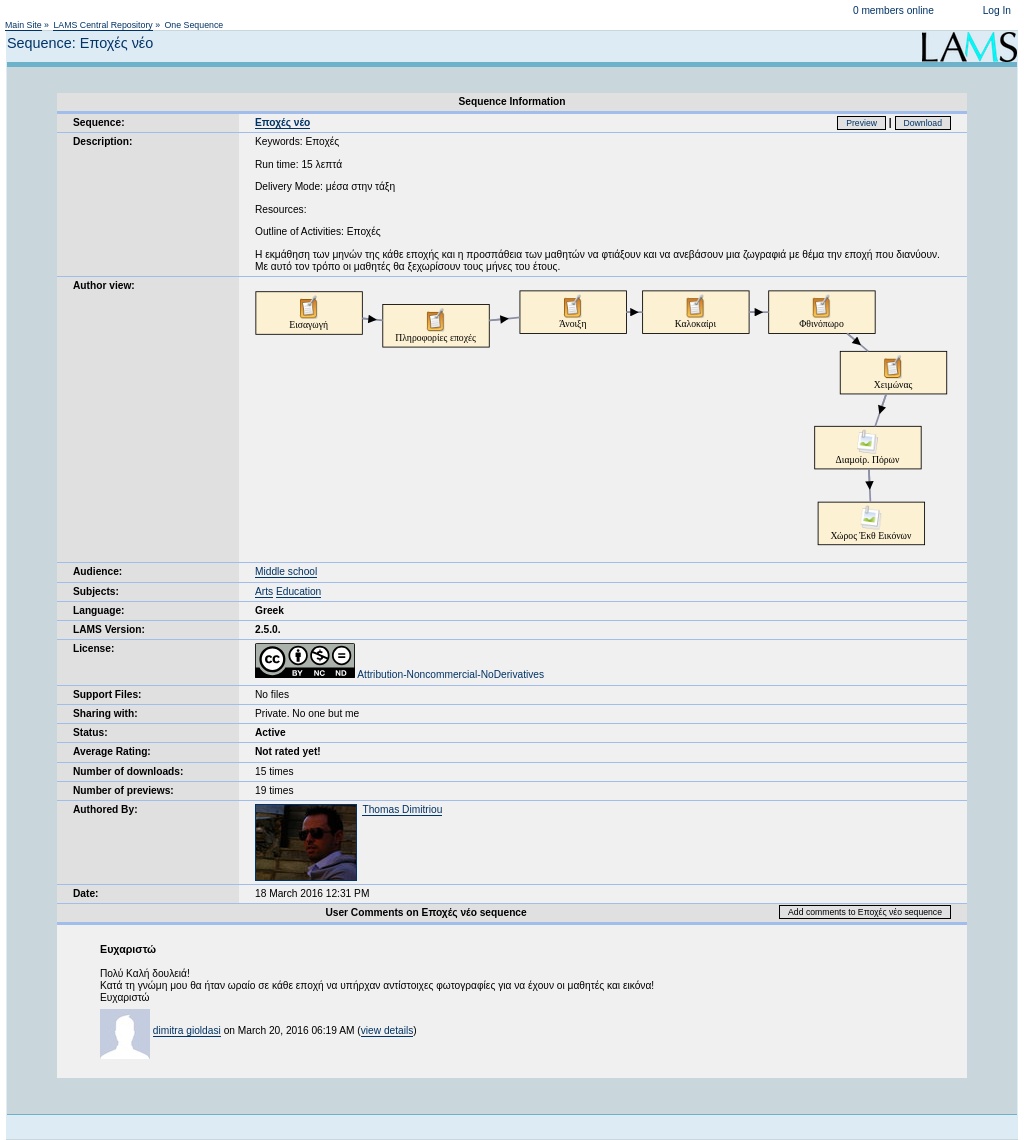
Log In (997, 10)
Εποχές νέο (282, 122)
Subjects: (96, 591)
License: (93, 648)
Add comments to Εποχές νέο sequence (865, 912)
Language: (99, 610)
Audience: (97, 571)
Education (298, 591)
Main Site (23, 25)
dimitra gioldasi (187, 1030)
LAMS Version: (109, 629)
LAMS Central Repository (102, 25)
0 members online (893, 10)
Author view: (104, 285)
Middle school (286, 571)
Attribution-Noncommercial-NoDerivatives (399, 674)
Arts (264, 591)
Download (923, 123)
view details (387, 1030)
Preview (861, 123)
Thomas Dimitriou (402, 809)
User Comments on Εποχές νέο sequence (425, 912)
